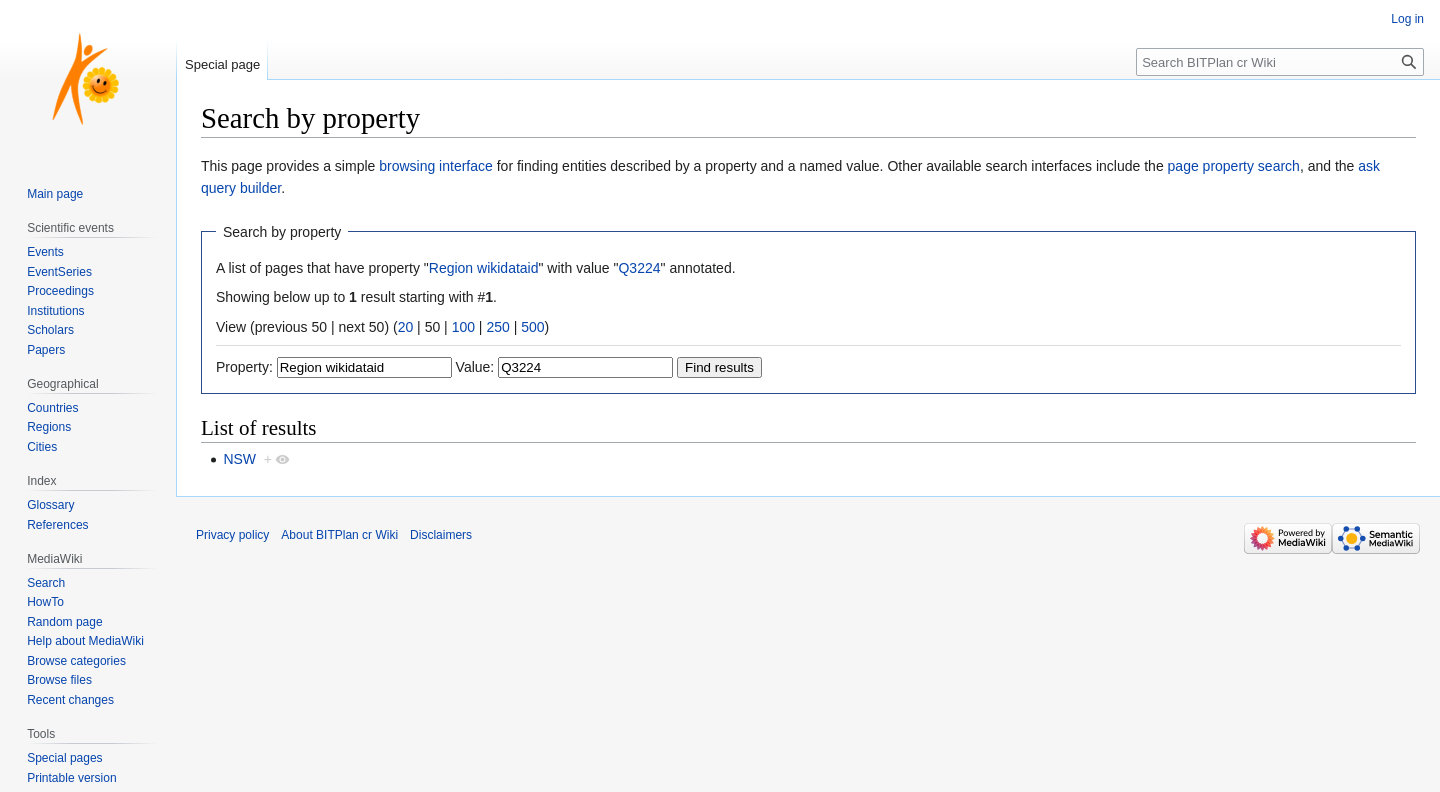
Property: (244, 367)
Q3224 (639, 268)
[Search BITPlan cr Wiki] (1280, 62)
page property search (1234, 166)
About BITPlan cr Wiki (339, 535)
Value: (475, 367)
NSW (239, 459)
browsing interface (436, 166)
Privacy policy (232, 535)
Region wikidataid (484, 268)
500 (532, 327)
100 (463, 327)
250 (497, 327)
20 (406, 327)
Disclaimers (441, 535)
